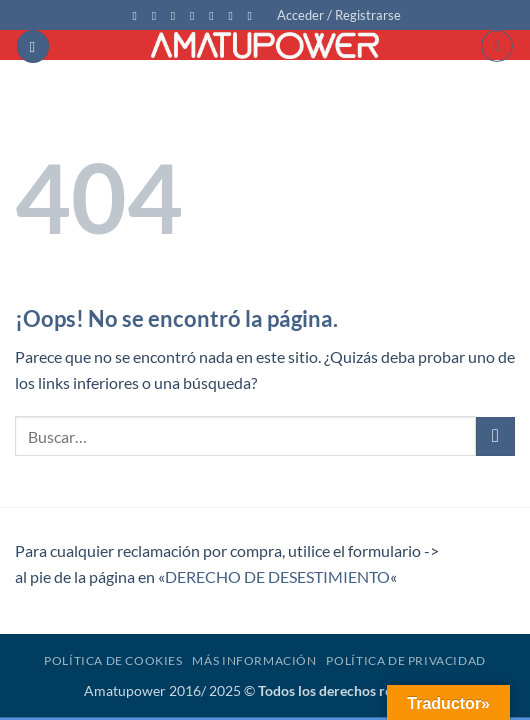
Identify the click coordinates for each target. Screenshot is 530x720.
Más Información (254, 660)
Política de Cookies (113, 660)
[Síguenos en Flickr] (254, 16)
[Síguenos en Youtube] (234, 16)
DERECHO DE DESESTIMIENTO (277, 576)
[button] (339, 15)
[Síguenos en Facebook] (138, 16)
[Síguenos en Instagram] (158, 16)
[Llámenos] (215, 16)
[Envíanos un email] (196, 16)
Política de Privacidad (405, 660)
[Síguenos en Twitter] (177, 16)
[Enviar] (495, 436)
